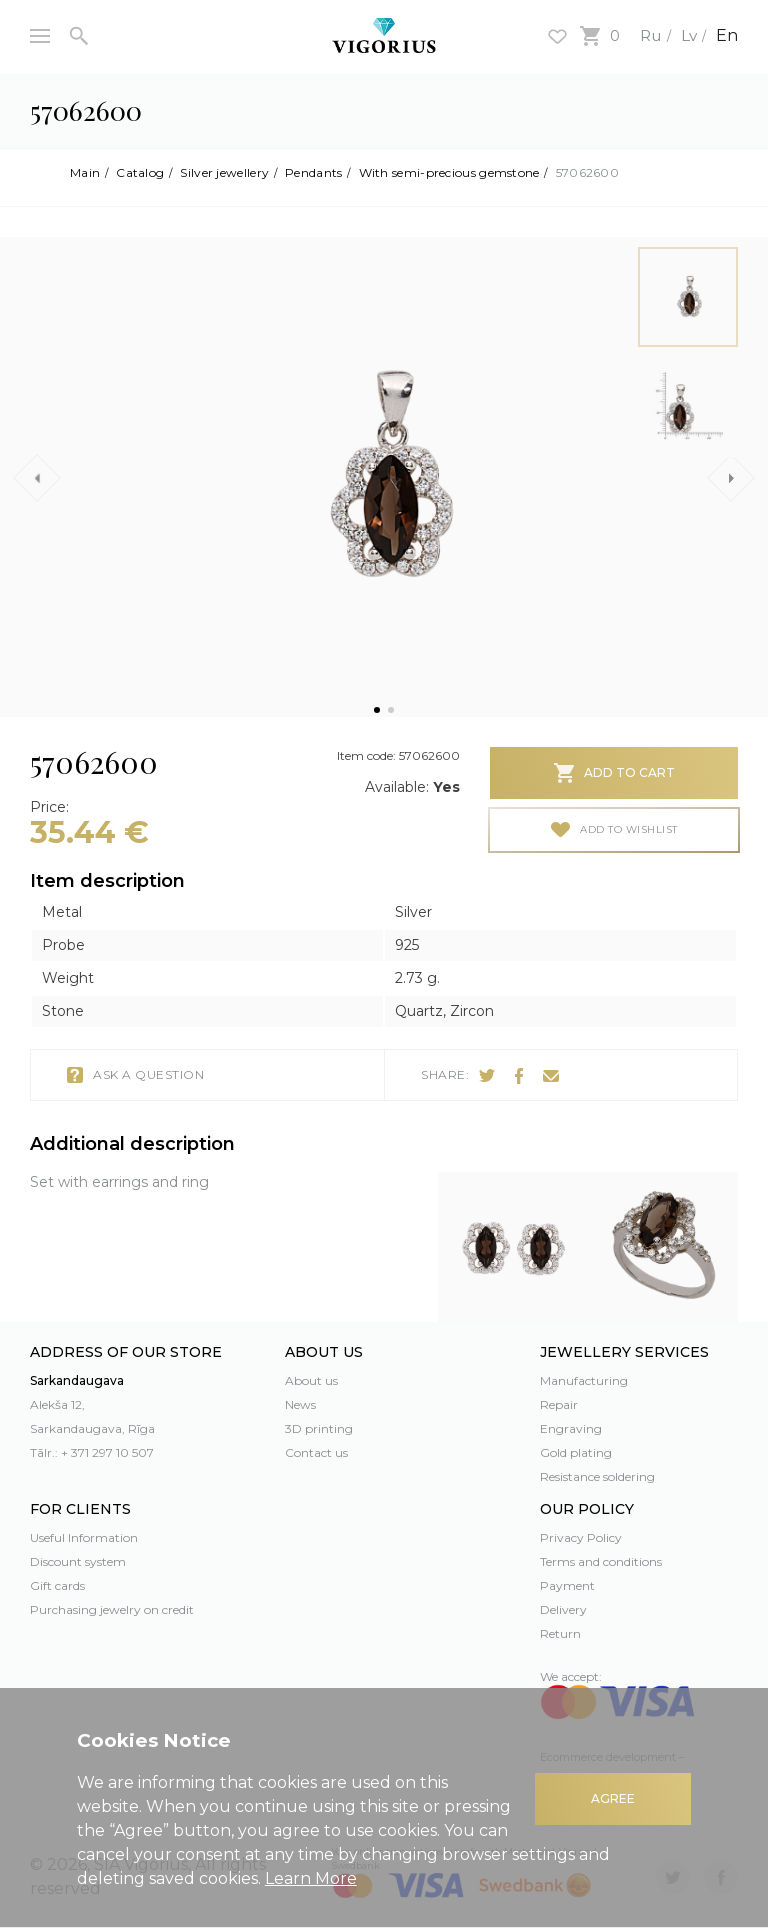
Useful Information (84, 1537)
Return (560, 1633)
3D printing (319, 1428)
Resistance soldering (597, 1476)
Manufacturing (584, 1380)
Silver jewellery (224, 173)
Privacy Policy (581, 1537)
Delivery (563, 1609)
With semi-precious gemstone (449, 173)
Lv (687, 35)
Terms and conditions (601, 1561)
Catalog (140, 173)
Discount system (78, 1561)
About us (311, 1380)
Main (85, 173)
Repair (559, 1404)
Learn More (311, 1878)
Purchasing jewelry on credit (112, 1609)
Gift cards (57, 1585)
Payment (567, 1585)
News (300, 1404)
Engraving (571, 1428)
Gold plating (576, 1452)
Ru (648, 35)
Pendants (313, 173)
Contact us (316, 1452)
